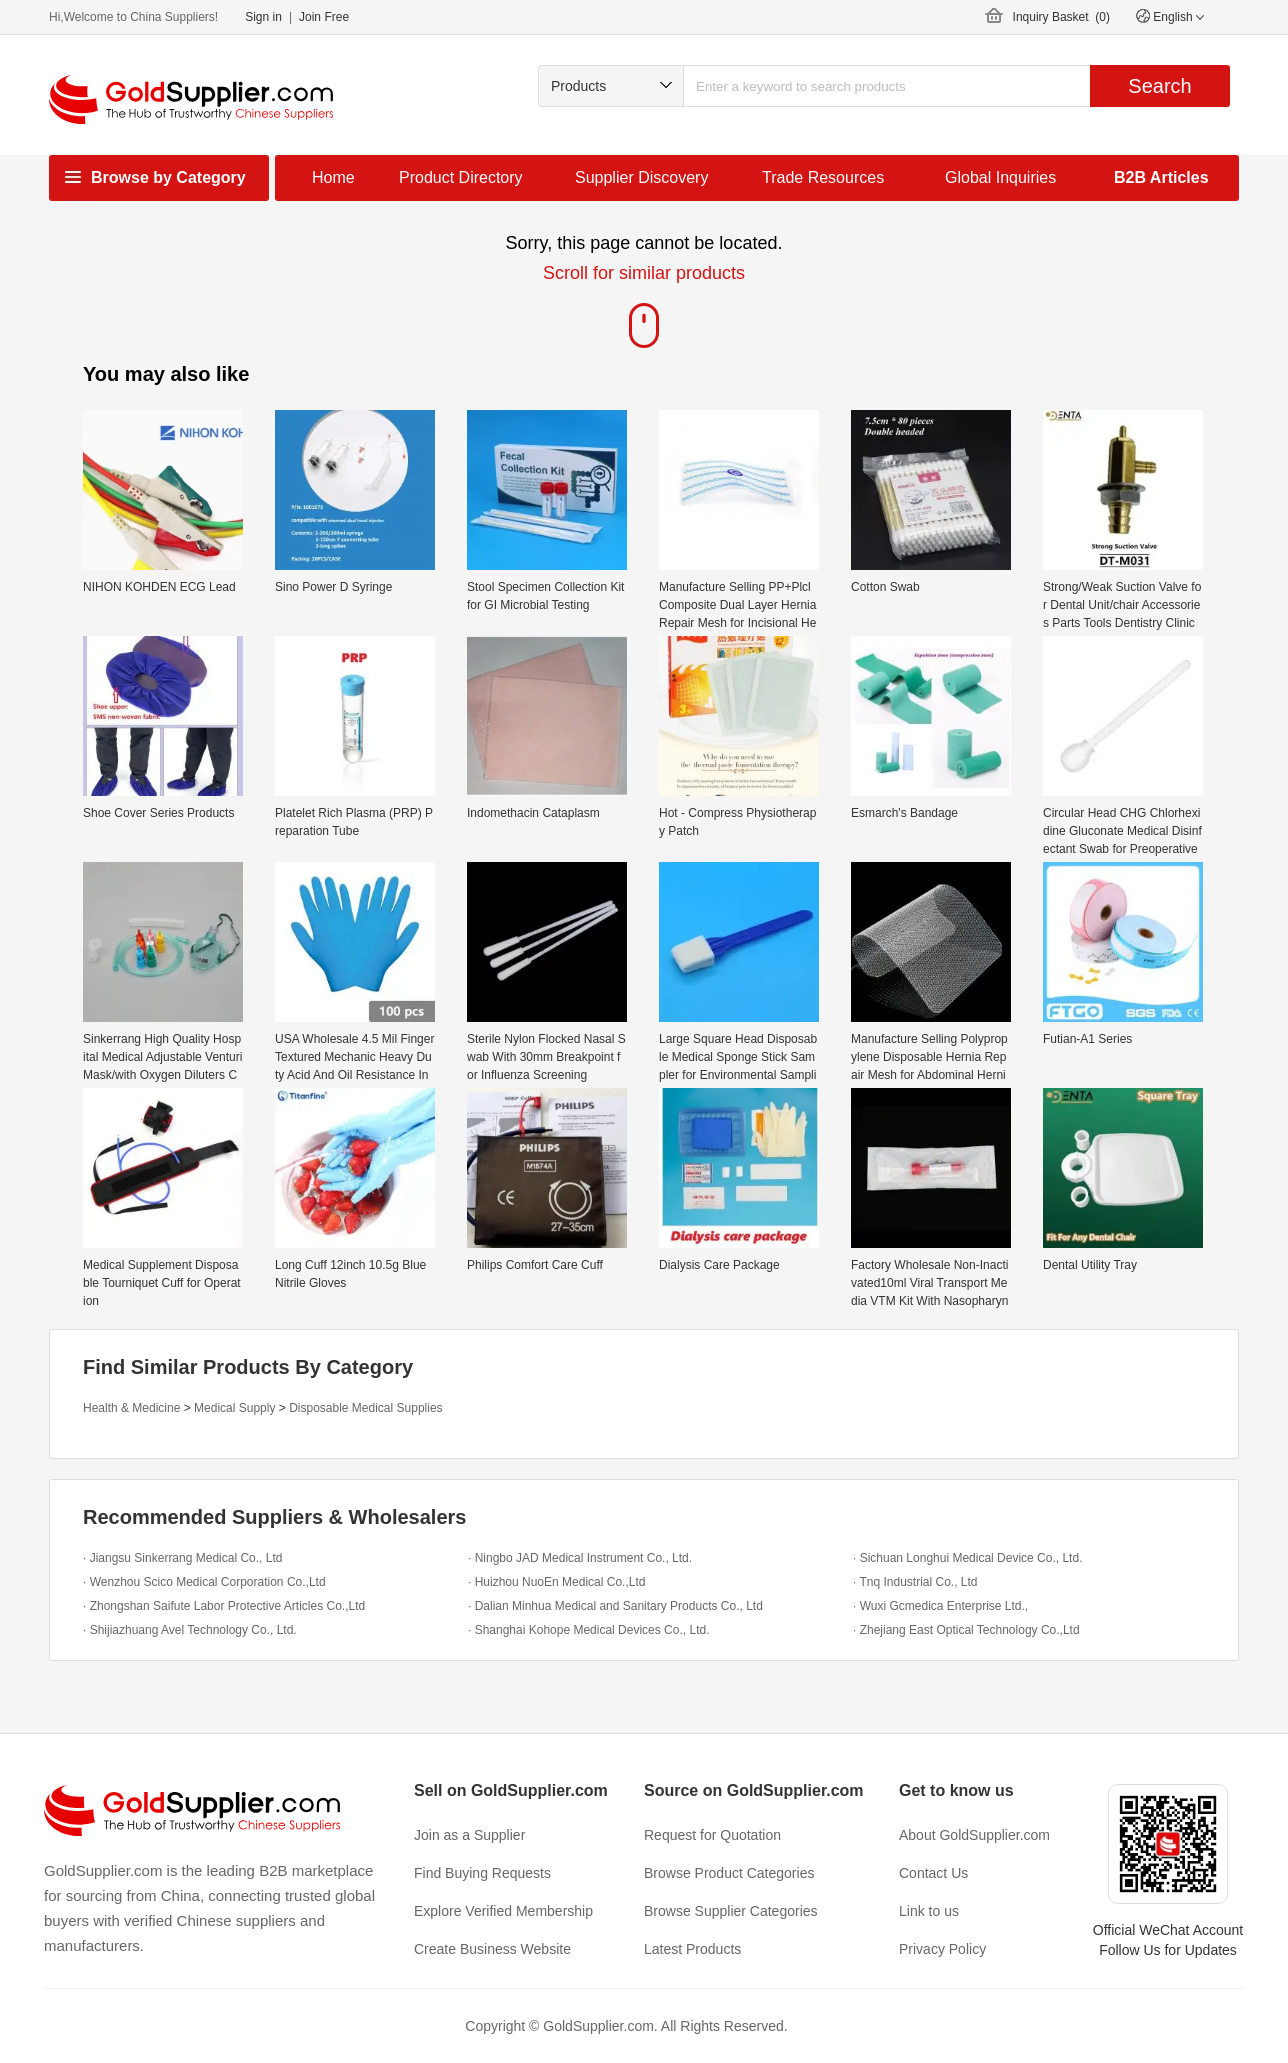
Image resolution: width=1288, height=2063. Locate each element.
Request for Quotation (712, 1835)
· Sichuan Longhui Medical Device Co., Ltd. (967, 1558)
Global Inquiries (1000, 177)
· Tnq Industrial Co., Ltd (915, 1582)
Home (333, 177)
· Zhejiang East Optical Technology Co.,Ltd (966, 1630)
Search (1159, 86)
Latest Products (692, 1949)
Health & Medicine (131, 1408)
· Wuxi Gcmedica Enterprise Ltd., (940, 1606)
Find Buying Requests (482, 1873)
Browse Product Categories (729, 1873)
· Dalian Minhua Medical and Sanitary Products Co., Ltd (615, 1606)
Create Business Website (492, 1949)
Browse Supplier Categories (731, 1911)
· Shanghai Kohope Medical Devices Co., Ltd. (588, 1630)
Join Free (324, 17)
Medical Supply (234, 1408)
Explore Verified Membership (503, 1911)
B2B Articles (1161, 177)
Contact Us (933, 1873)
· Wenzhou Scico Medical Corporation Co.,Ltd (204, 1582)
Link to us (929, 1911)
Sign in (263, 17)
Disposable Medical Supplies (365, 1408)
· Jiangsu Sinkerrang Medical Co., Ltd (182, 1558)
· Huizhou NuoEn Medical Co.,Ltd (556, 1582)
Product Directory (461, 177)
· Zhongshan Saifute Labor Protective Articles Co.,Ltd (224, 1606)
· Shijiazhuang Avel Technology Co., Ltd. (190, 1630)
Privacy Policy (942, 1949)
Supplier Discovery (641, 177)
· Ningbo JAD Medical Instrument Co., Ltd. (580, 1558)
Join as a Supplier (469, 1835)
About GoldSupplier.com (974, 1835)
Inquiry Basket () (1061, 17)
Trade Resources (823, 177)
